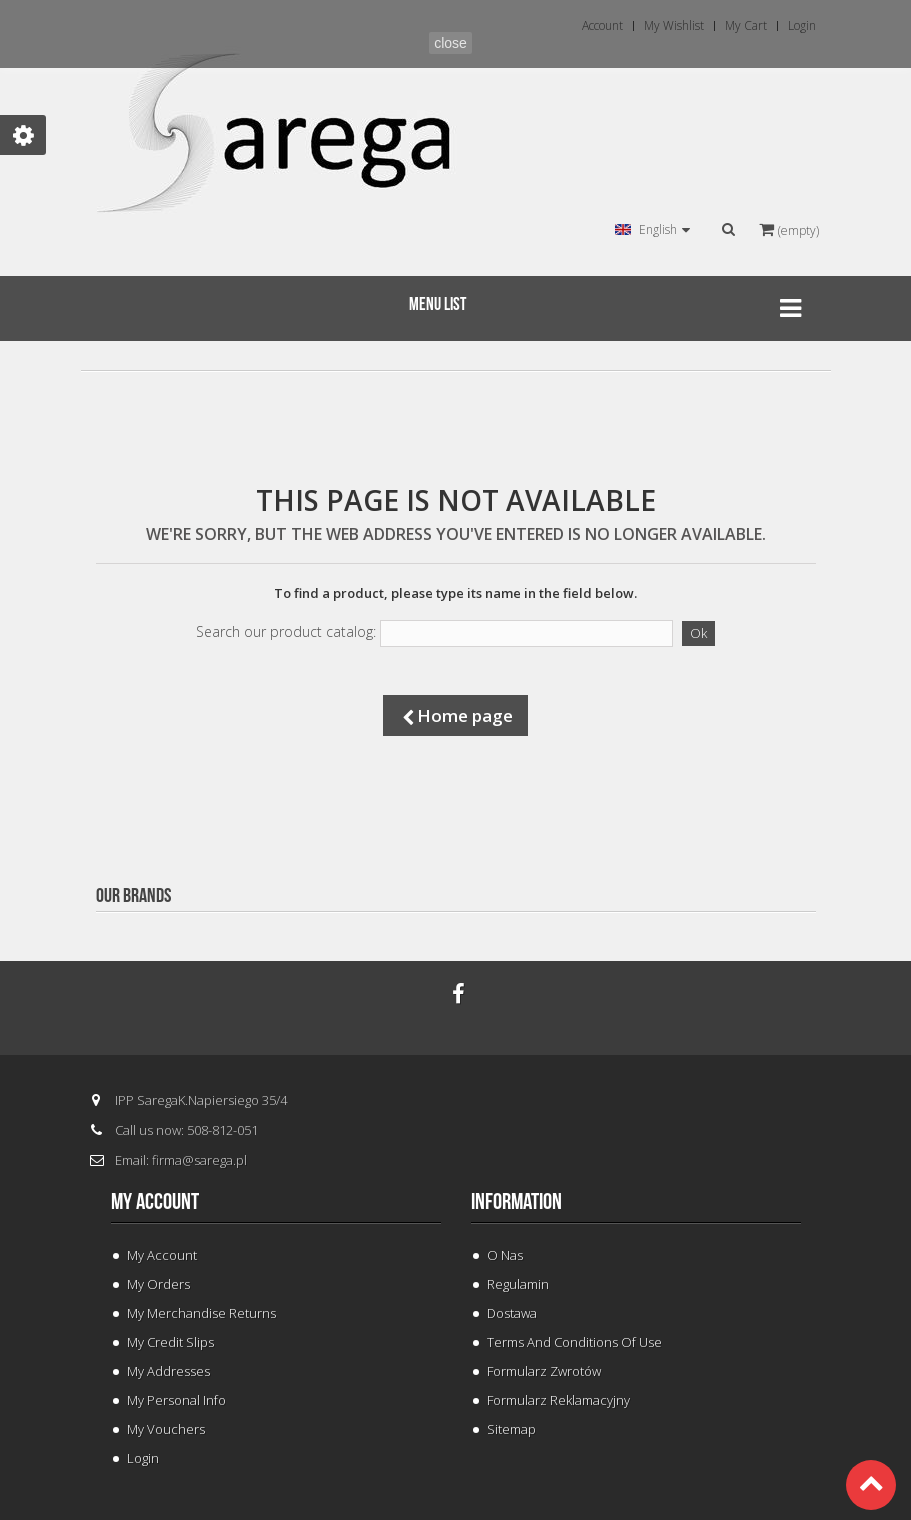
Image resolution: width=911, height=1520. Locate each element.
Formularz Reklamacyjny (558, 1400)
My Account (162, 1255)
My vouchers (166, 1429)
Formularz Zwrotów (544, 1371)
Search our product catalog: (286, 632)
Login (143, 1458)
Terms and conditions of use (574, 1342)
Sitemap (511, 1429)
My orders (158, 1284)
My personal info (176, 1400)
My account (155, 1202)
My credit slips (170, 1342)
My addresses (168, 1371)
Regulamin (518, 1284)
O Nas (505, 1255)
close (450, 43)
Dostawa (512, 1313)
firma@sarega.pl (199, 1160)
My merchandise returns (201, 1313)
